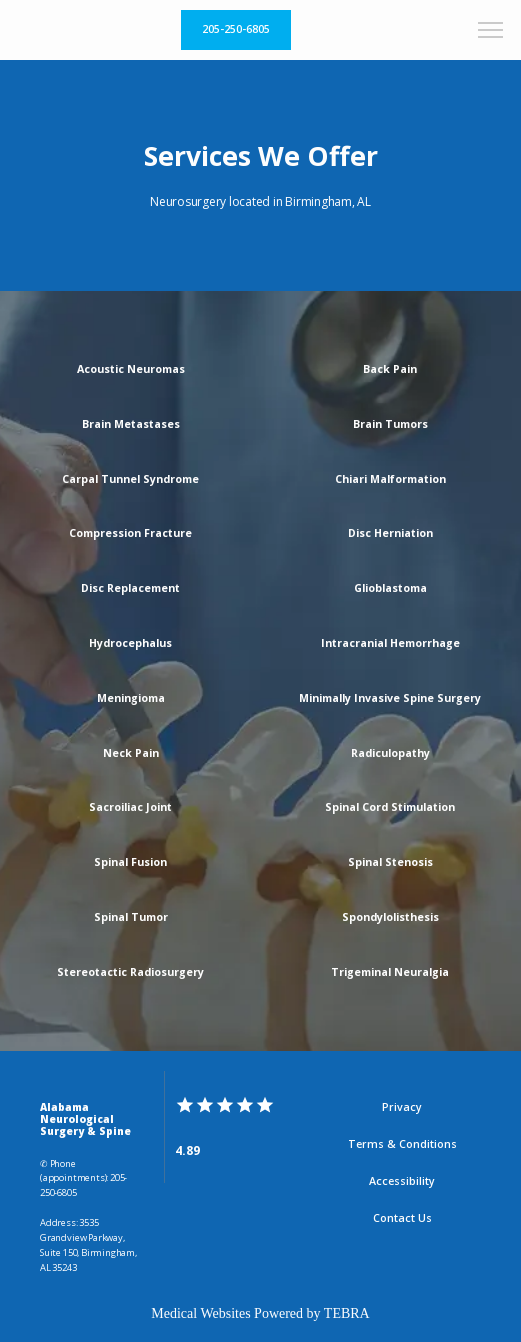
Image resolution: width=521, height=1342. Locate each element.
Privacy (402, 1107)
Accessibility (402, 1181)
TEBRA (347, 1313)
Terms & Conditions (402, 1144)
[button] (491, 32)
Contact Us (402, 1218)
